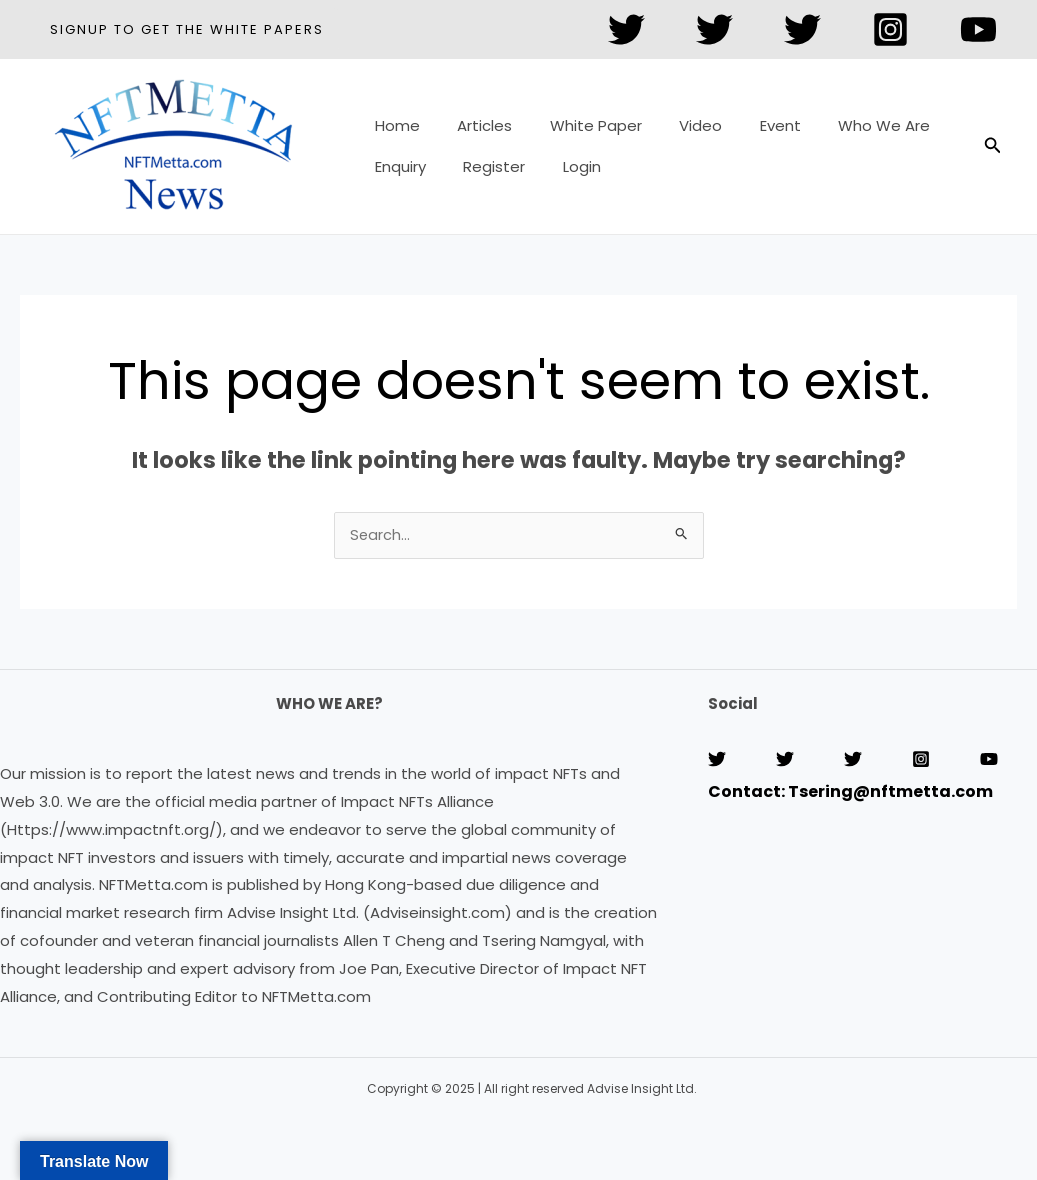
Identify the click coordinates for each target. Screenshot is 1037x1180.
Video (674, 132)
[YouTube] (978, 29)
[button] (187, 29)
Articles (473, 132)
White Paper (577, 132)
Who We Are (843, 132)
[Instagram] (890, 29)
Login (563, 160)
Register (483, 160)
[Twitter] (626, 29)
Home (393, 132)
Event (746, 132)
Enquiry (396, 160)
